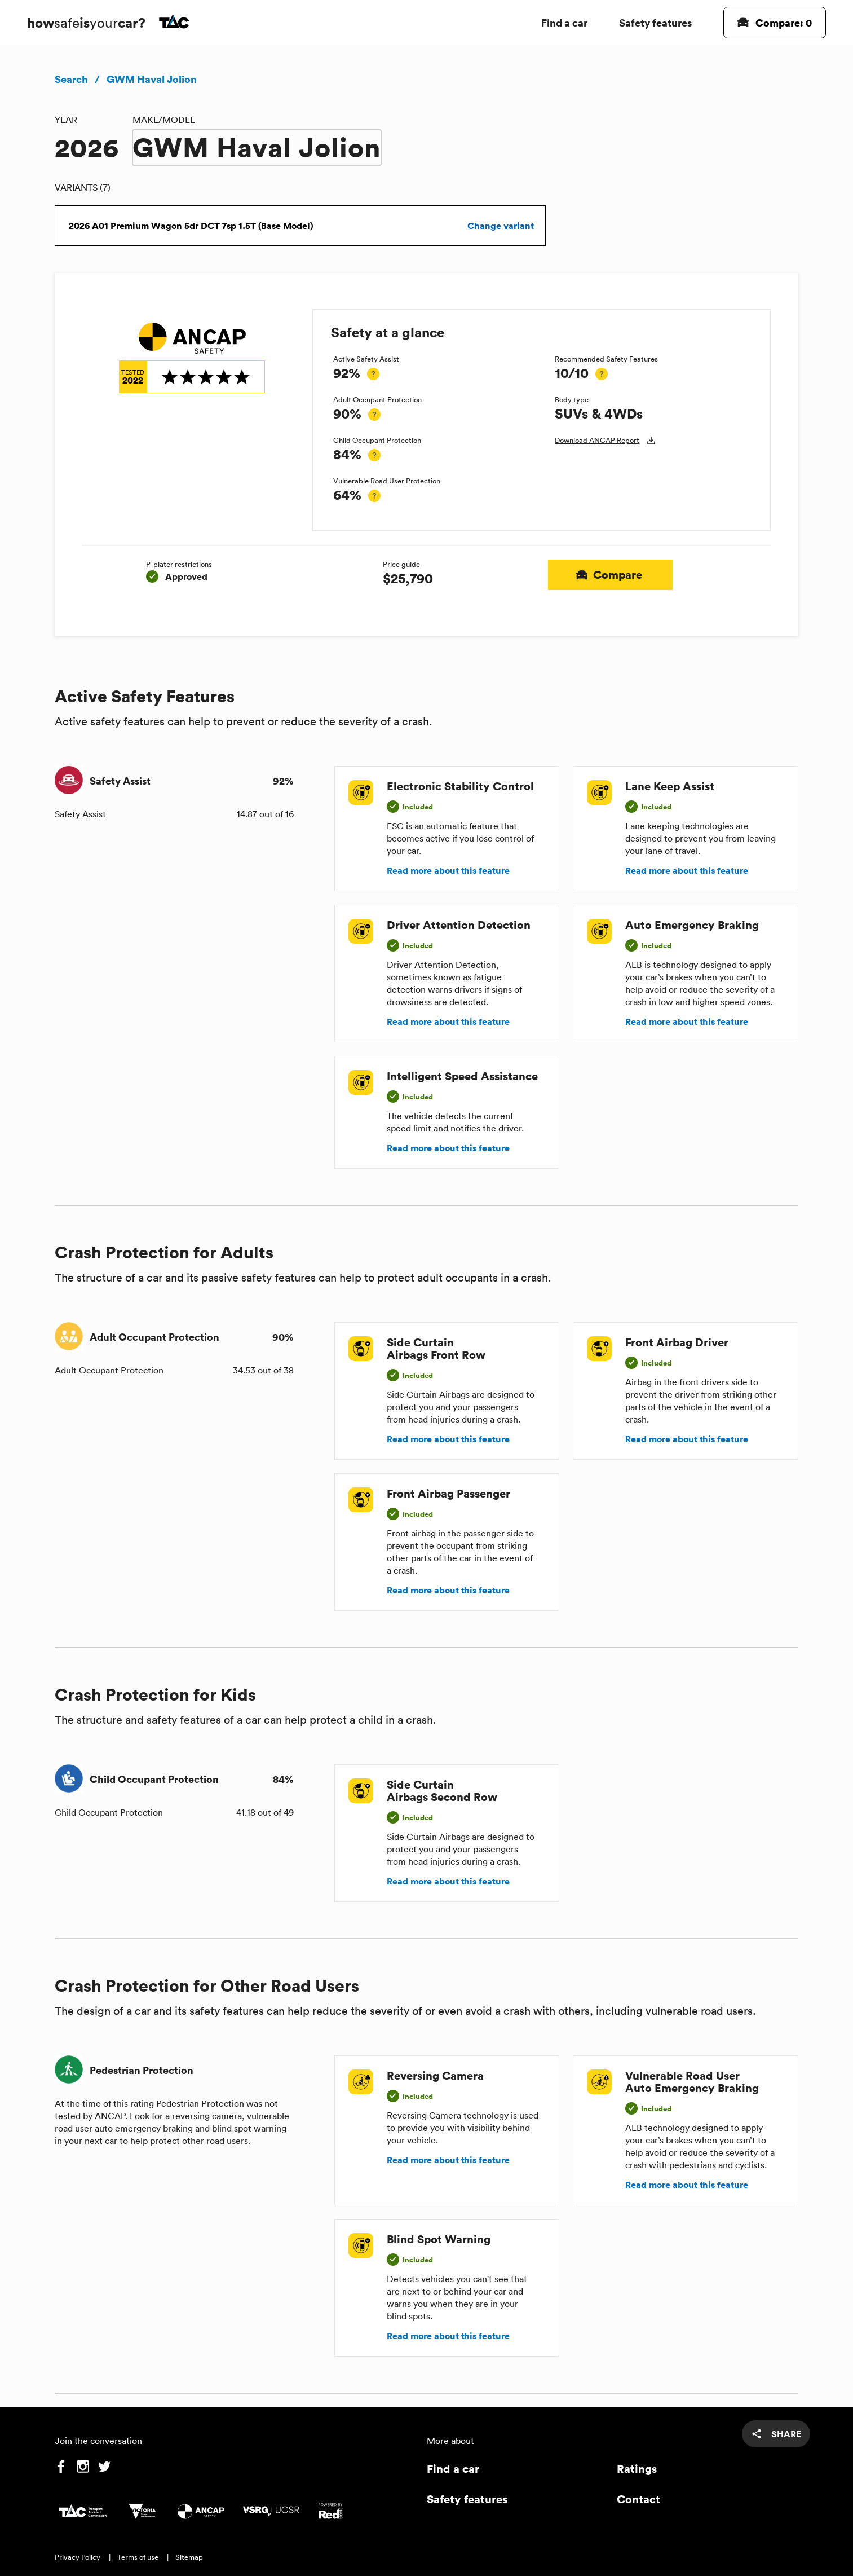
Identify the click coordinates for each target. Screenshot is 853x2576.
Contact (638, 2499)
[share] (776, 2433)
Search (71, 79)
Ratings (637, 2468)
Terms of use (137, 2557)
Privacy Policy (77, 2557)
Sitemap (189, 2557)
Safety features (655, 22)
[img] (192, 358)
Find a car (564, 22)
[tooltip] (373, 374)
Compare (610, 574)
